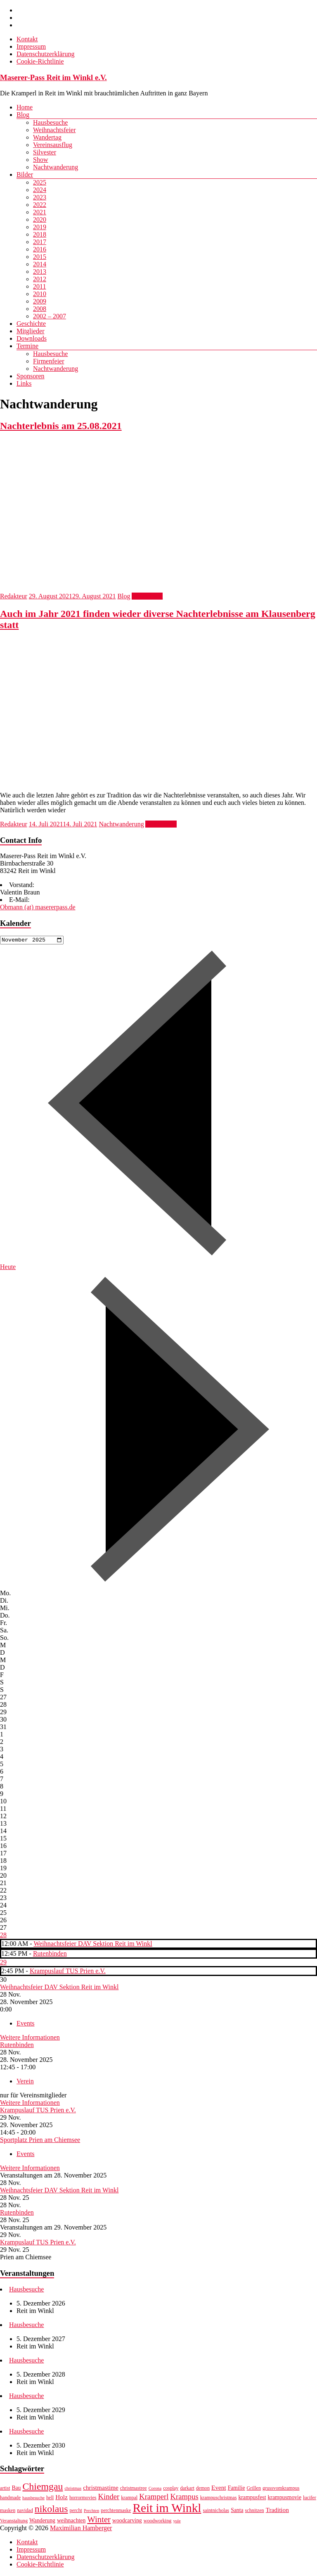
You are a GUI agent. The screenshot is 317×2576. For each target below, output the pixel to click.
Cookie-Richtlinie (40, 61)
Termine (27, 345)
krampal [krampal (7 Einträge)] (129, 2499)
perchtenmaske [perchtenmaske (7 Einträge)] (116, 2511)
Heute (8, 1267)
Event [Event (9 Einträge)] (218, 2488)
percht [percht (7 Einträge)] (76, 2511)
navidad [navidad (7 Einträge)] (25, 2511)
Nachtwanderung (55, 167)
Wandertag (47, 137)
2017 (39, 241)
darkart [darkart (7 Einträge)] (187, 2489)
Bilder (25, 174)
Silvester (44, 152)
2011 (39, 286)
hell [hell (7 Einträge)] (50, 2499)
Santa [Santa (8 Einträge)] (237, 2511)
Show (40, 159)
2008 (39, 308)
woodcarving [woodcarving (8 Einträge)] (127, 2522)
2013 (39, 271)
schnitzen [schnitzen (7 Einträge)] (254, 2511)
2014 (39, 264)
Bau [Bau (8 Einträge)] (16, 2489)
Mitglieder (31, 330)
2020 (39, 219)
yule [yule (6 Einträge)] (176, 2522)
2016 (39, 249)
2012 (39, 278)
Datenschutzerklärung (45, 53)
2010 (39, 293)
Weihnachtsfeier (54, 129)
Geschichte (31, 323)
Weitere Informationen (30, 2038)
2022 (39, 204)
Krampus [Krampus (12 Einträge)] (184, 2497)
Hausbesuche (50, 122)
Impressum (31, 46)
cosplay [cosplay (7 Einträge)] (170, 2489)
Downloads (32, 338)
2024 (39, 189)
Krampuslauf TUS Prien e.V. (68, 1972)
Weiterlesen (147, 596)
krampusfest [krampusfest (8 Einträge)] (252, 2498)
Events (26, 2024)
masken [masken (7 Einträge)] (7, 2511)
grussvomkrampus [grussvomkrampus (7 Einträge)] (281, 2489)
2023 (39, 197)
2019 (39, 226)
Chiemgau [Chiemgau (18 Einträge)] (42, 2487)
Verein (25, 2082)
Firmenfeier (48, 361)
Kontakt (27, 39)
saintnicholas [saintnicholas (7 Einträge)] (216, 2511)
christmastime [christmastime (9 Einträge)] (100, 2488)
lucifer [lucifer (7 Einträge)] (309, 2499)
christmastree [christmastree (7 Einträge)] (133, 2489)
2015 (39, 256)
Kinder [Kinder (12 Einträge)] (109, 2497)
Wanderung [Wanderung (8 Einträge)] (42, 2522)
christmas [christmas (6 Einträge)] (72, 2489)
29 (3, 1963)
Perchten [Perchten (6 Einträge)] (91, 2512)
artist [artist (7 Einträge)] (5, 2489)
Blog (23, 114)
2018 (39, 234)
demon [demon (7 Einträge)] (203, 2489)
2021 (39, 212)
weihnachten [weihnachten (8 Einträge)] (71, 2522)
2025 (39, 182)
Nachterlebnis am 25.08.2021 (61, 425)
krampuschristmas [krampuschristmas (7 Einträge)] (218, 2499)
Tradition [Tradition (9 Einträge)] (277, 2510)
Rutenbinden (50, 1954)
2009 (39, 301)
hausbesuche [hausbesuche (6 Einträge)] (33, 2499)
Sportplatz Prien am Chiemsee (40, 2140)
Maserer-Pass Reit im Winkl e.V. (53, 77)
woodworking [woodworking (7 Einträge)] (158, 2522)
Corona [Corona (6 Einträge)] (155, 2489)
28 (3, 1936)
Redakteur (13, 596)
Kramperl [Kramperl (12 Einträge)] (153, 2497)
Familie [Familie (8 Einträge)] (236, 2489)
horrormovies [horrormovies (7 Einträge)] (83, 2499)
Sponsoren (31, 376)
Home (25, 107)
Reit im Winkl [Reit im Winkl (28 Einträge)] (166, 2509)
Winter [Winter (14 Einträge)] (99, 2520)
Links (24, 383)
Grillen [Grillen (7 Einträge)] (254, 2489)
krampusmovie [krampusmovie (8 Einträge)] (284, 2498)
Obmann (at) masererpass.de (38, 907)
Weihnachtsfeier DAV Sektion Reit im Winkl (92, 1944)
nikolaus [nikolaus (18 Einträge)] (51, 2510)
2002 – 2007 (49, 316)
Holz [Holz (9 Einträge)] (61, 2498)
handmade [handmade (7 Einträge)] (10, 2499)
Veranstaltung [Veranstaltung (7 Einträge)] (14, 2522)
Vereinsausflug (52, 144)
